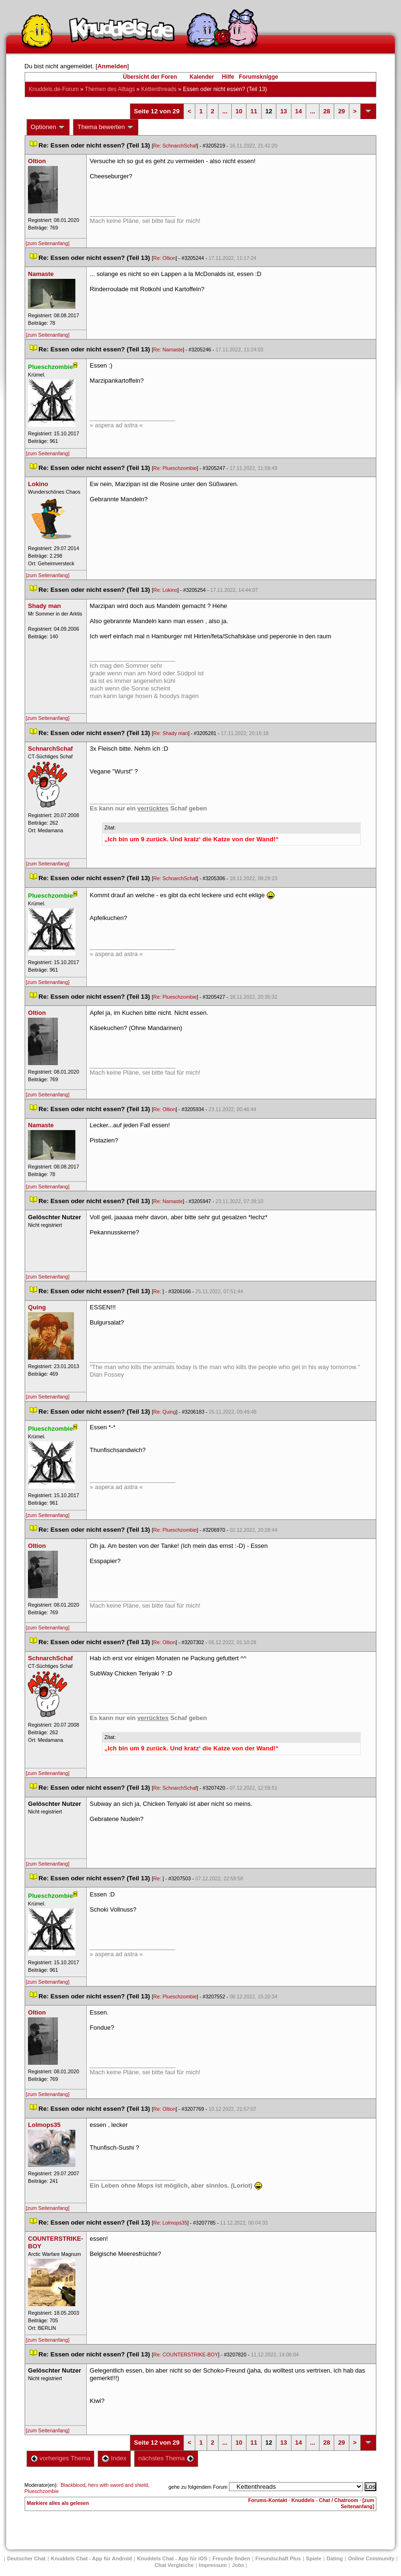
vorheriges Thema (61, 2458)
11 (253, 111)
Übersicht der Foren (150, 77)
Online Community (371, 2558)
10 (239, 111)
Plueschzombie (42, 2491)
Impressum (213, 2565)
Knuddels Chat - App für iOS (172, 2558)
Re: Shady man (170, 733)
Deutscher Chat (26, 2558)
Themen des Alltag (110, 89)
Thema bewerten (105, 127)
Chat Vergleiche (174, 2565)
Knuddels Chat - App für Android (91, 2558)
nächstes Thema (166, 2458)
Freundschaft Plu (278, 2558)
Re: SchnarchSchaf (175, 145)
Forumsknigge (258, 77)
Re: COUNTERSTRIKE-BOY (185, 2354)
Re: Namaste (167, 349)
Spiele (313, 2558)
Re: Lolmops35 (170, 2223)
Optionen (48, 127)
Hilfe (228, 77)
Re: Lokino (165, 590)
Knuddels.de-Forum (54, 89)
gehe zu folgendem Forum (198, 2487)
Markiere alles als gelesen (58, 2503)
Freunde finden (231, 2558)
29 (341, 111)
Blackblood (73, 2485)
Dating (335, 2558)
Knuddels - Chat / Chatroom (325, 2500)
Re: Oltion (164, 258)
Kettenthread (159, 89)
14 (298, 111)
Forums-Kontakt (267, 2500)
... (225, 111)
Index (114, 2458)
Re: (158, 1291)
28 (326, 111)
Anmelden (112, 66)
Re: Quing (164, 1412)
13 (283, 111)
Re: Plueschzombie (175, 468)
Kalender (202, 77)
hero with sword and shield (118, 2485)
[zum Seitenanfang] (48, 243)
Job (238, 2565)
